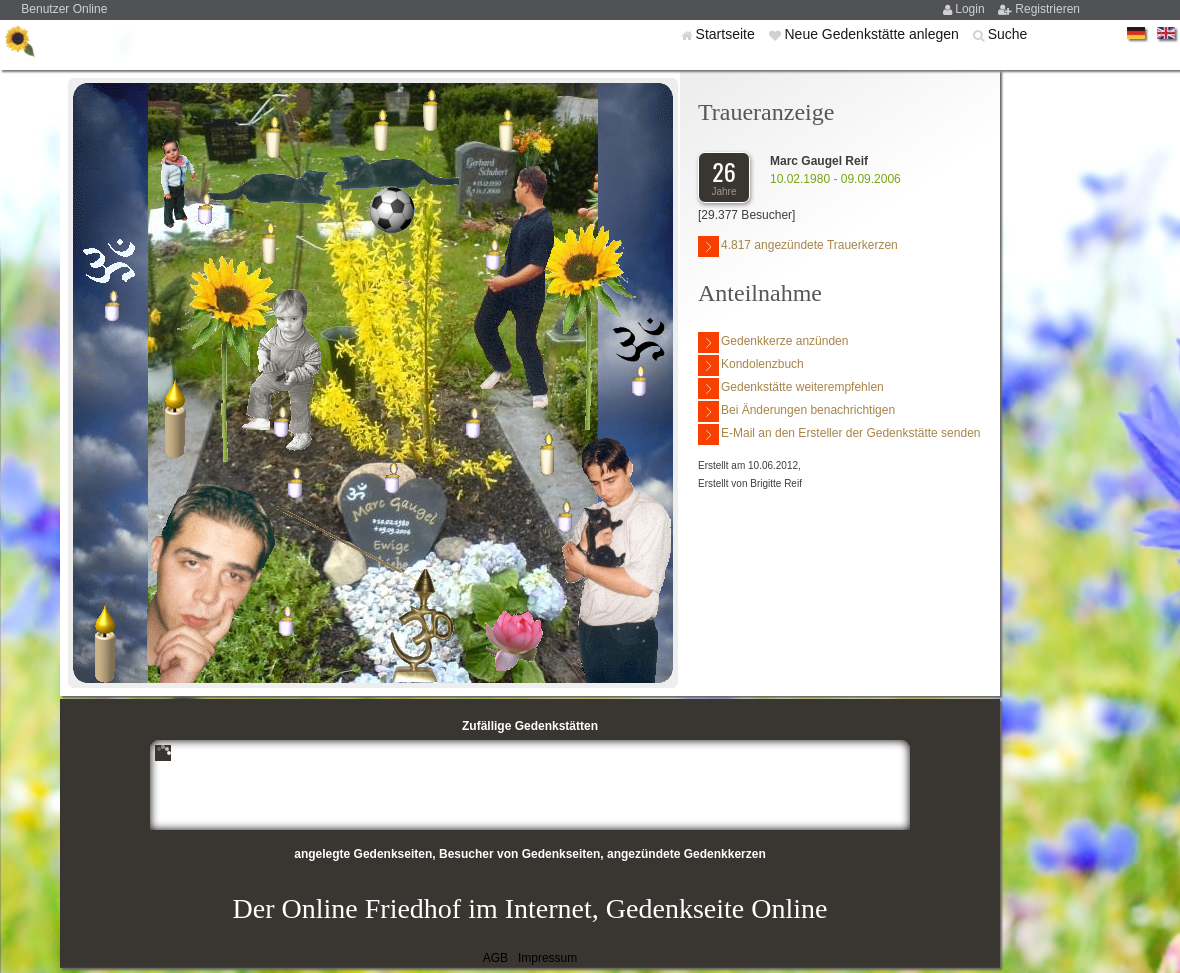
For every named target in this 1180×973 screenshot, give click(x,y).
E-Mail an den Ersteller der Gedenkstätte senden (839, 434)
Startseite (727, 34)
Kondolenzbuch (751, 365)
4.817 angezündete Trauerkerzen (798, 246)
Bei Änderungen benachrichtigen (796, 411)
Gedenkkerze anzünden (773, 342)
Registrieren (1047, 9)
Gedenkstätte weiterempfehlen (791, 388)
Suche (1008, 34)
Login (971, 9)
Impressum (547, 958)
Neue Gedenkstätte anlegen (873, 34)
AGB (495, 958)
